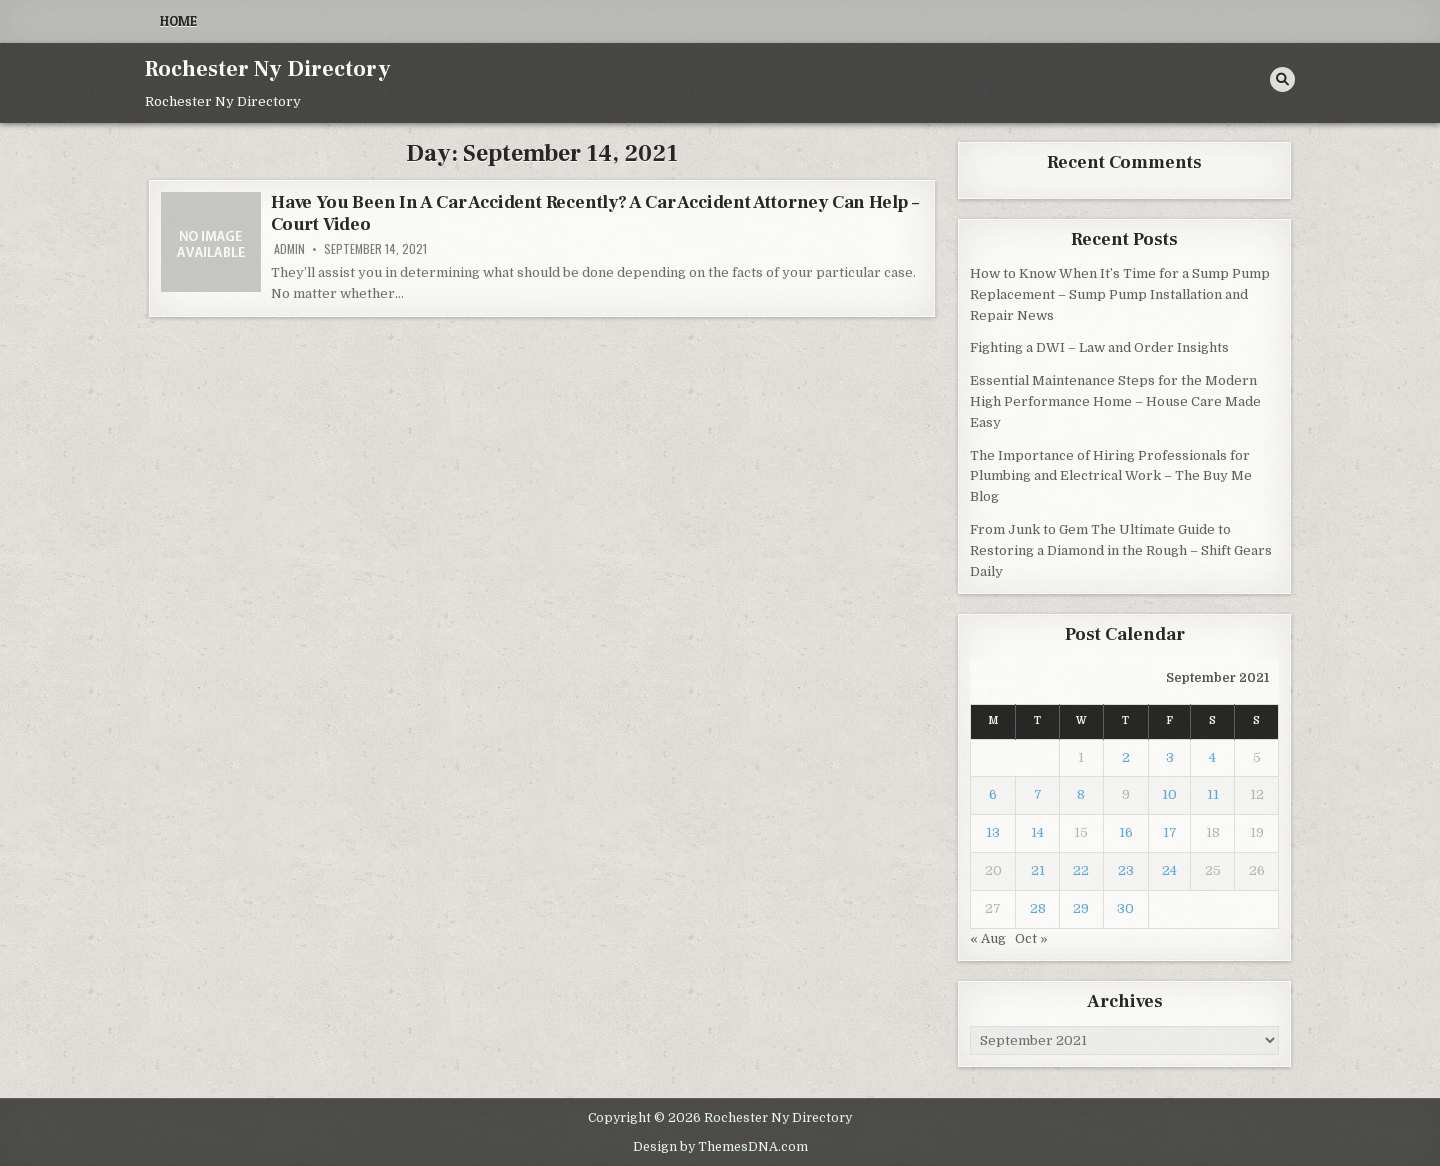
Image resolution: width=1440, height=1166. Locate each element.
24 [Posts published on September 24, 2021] (1169, 870)
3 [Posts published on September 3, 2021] (1170, 757)
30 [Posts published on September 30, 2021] (1125, 908)
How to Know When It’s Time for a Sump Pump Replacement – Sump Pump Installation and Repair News (1120, 294)
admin (289, 249)
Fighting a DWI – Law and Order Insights (1099, 347)
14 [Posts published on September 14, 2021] (1037, 832)
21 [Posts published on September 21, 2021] (1038, 870)
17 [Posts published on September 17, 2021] (1170, 832)
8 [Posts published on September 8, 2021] (1081, 794)
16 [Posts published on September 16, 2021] (1126, 832)
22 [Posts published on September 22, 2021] (1081, 870)
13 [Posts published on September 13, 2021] (993, 832)
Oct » (1031, 938)
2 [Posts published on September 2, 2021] (1126, 757)
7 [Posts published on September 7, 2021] (1038, 794)
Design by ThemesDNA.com (720, 1147)
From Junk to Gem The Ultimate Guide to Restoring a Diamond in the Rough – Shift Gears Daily (1121, 550)
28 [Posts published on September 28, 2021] (1038, 908)
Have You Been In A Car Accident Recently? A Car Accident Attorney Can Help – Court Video (595, 213)
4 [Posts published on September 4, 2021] (1212, 757)
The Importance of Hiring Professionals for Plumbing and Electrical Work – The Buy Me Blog (1111, 476)
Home (178, 21)
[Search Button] (1282, 79)
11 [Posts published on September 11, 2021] (1213, 794)
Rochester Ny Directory (268, 69)
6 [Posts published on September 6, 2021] (993, 794)
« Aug (988, 938)
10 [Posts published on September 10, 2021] (1169, 794)
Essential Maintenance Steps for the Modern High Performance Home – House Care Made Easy (1115, 401)
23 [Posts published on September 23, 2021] (1126, 870)
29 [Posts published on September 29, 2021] (1081, 908)
